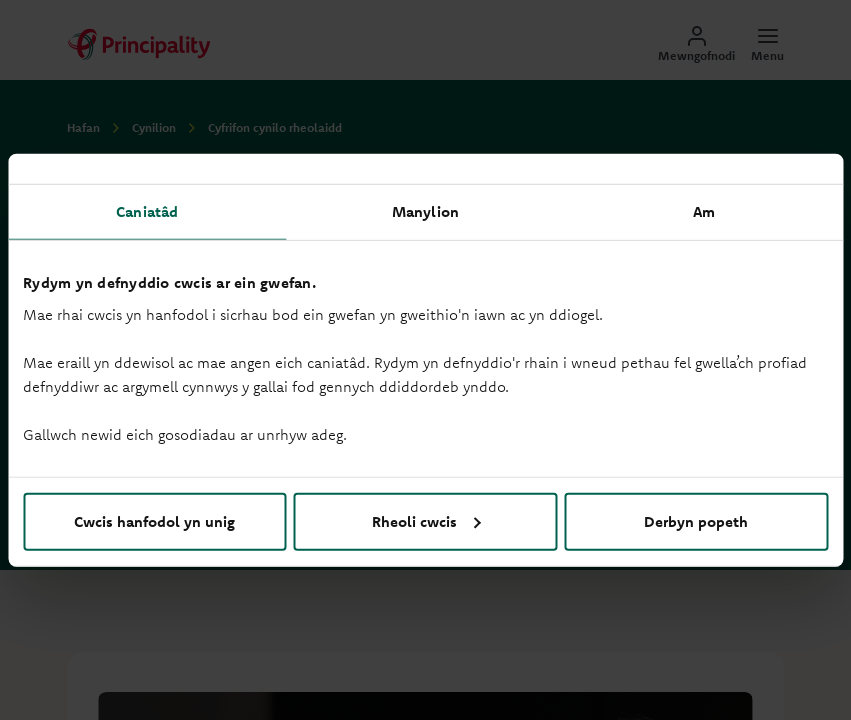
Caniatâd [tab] (147, 211)
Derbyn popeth (696, 520)
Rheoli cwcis (426, 520)
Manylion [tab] (425, 211)
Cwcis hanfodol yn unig (154, 520)
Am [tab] (704, 211)
